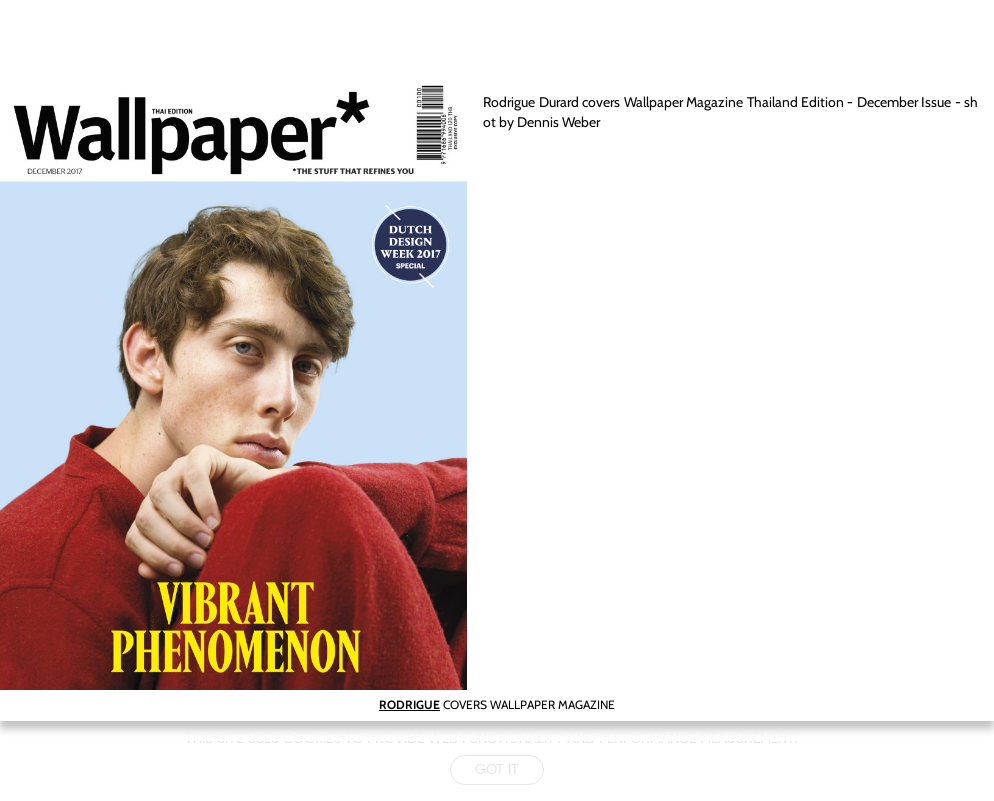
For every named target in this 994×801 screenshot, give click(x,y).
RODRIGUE (409, 704)
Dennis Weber (558, 122)
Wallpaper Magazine (683, 102)
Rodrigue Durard (530, 102)
